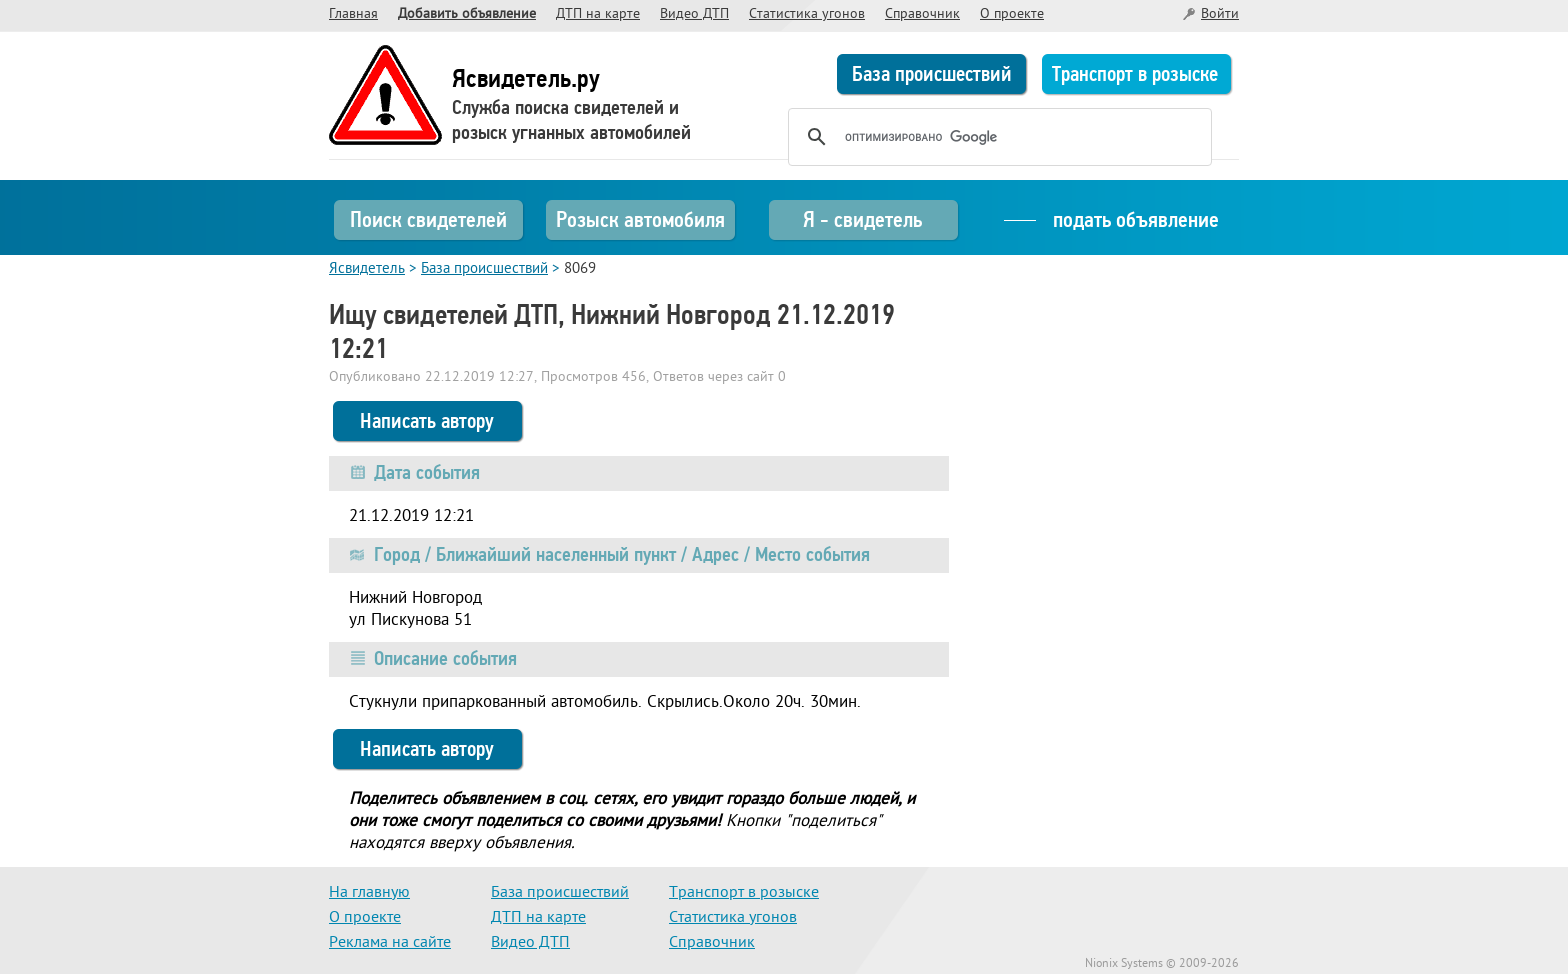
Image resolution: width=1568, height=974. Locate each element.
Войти (1220, 14)
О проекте (1012, 14)
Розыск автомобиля (640, 219)
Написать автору (427, 421)
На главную (369, 893)
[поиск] (997, 137)
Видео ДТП (694, 14)
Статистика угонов (807, 14)
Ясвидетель (367, 269)
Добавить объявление (467, 14)
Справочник (922, 14)
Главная (353, 14)
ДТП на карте (598, 14)
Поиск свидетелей (428, 219)
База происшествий (932, 74)
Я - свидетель (862, 219)
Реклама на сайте (390, 943)
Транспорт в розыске (1135, 74)
